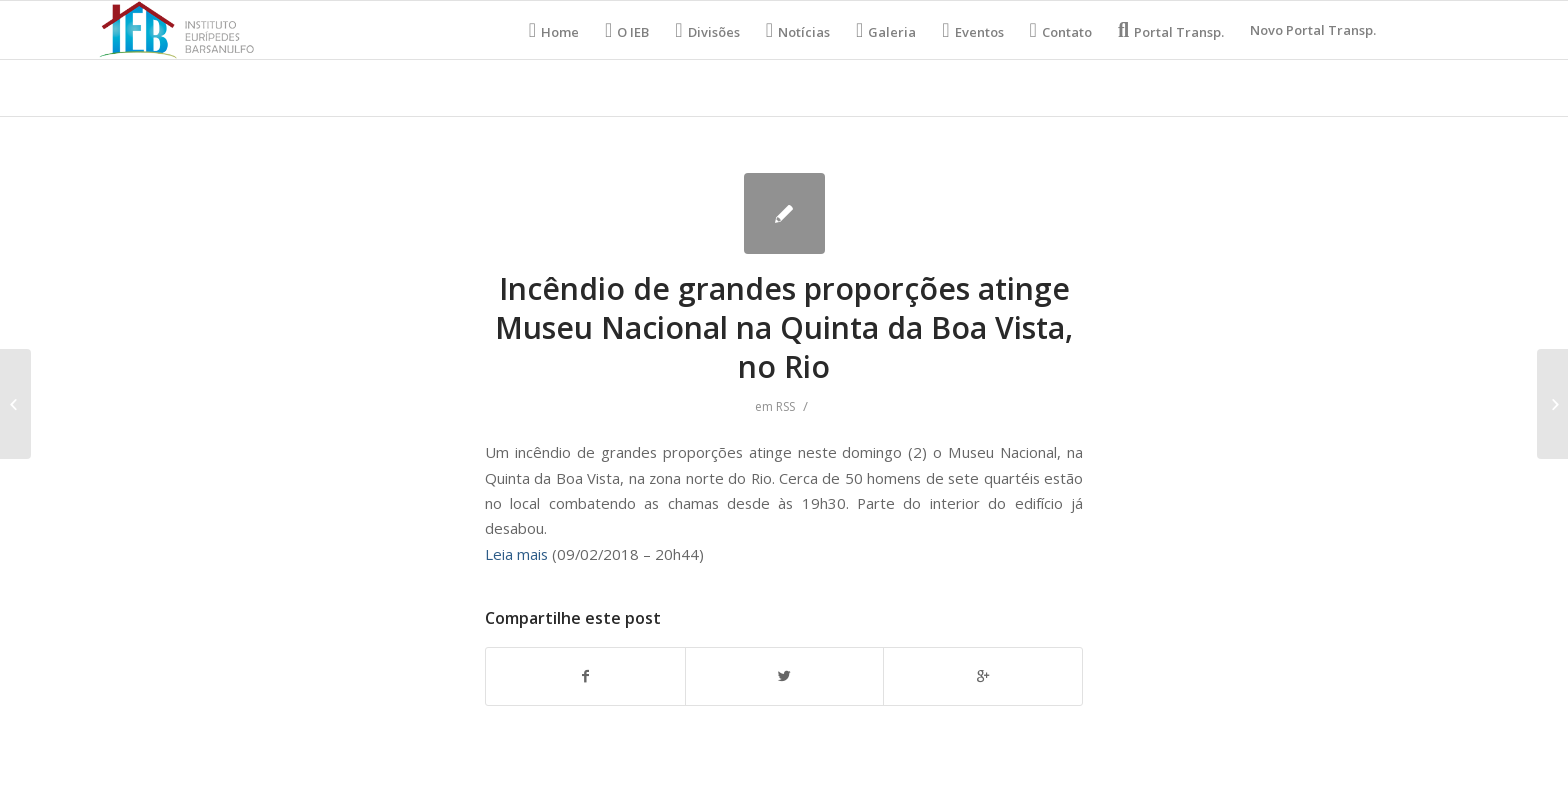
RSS (785, 406)
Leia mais (516, 554)
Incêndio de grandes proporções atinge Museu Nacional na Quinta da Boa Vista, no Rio (784, 327)
